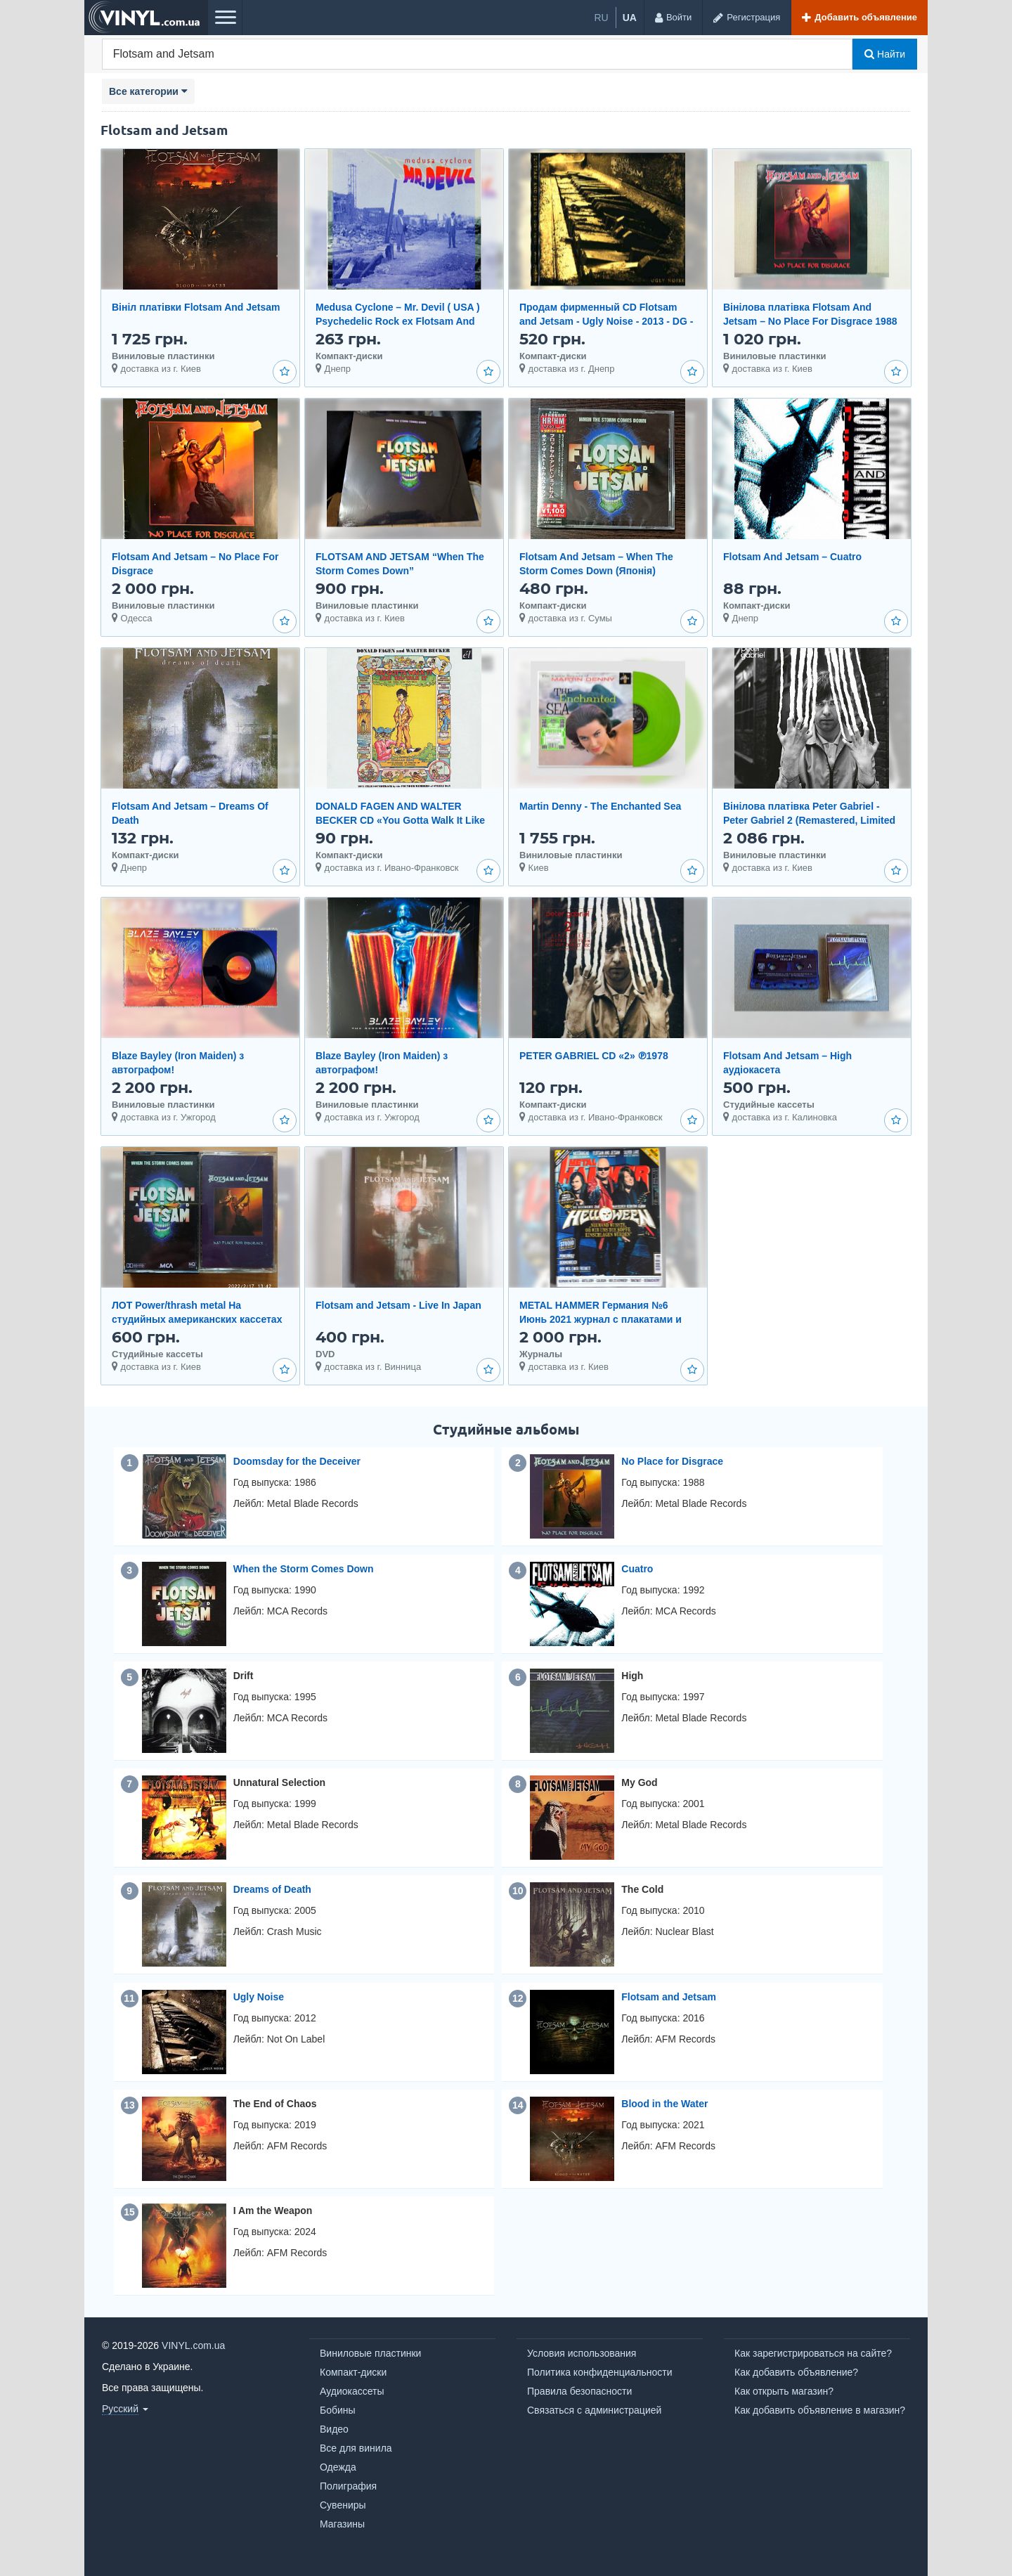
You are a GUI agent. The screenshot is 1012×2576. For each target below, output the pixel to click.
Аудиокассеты (352, 2391)
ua (630, 17)
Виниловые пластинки (370, 2353)
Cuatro (637, 1568)
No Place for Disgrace (672, 1461)
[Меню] (224, 17)
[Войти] (673, 17)
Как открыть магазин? (783, 2391)
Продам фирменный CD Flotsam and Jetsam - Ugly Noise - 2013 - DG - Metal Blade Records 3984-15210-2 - (606, 321)
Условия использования (581, 2353)
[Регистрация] (746, 17)
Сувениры (343, 2505)
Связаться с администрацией (594, 2410)
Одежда (338, 2467)
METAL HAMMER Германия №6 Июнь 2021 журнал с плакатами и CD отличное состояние (600, 1319)
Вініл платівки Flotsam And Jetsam (196, 307)
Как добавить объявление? (796, 2372)
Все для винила (356, 2448)
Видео (334, 2429)
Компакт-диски (353, 2372)
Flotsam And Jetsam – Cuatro (792, 556)
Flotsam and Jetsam (668, 1996)
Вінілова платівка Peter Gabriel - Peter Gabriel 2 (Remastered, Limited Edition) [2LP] (809, 820)
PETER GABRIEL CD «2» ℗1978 (593, 1055)
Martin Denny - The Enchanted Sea (600, 806)
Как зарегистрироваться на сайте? (813, 2353)
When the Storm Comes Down (303, 1568)
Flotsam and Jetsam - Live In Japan (398, 1305)
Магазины (342, 2524)
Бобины (338, 2410)
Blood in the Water (664, 2103)
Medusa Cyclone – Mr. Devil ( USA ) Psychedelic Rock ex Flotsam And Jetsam (398, 321)
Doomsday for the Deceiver (297, 1461)
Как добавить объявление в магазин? (819, 2410)
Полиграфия (348, 2486)
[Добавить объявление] (859, 17)
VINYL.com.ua (193, 2345)
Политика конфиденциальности (600, 2372)
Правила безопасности (579, 2391)
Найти (884, 54)
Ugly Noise (258, 1996)
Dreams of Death (272, 1889)
